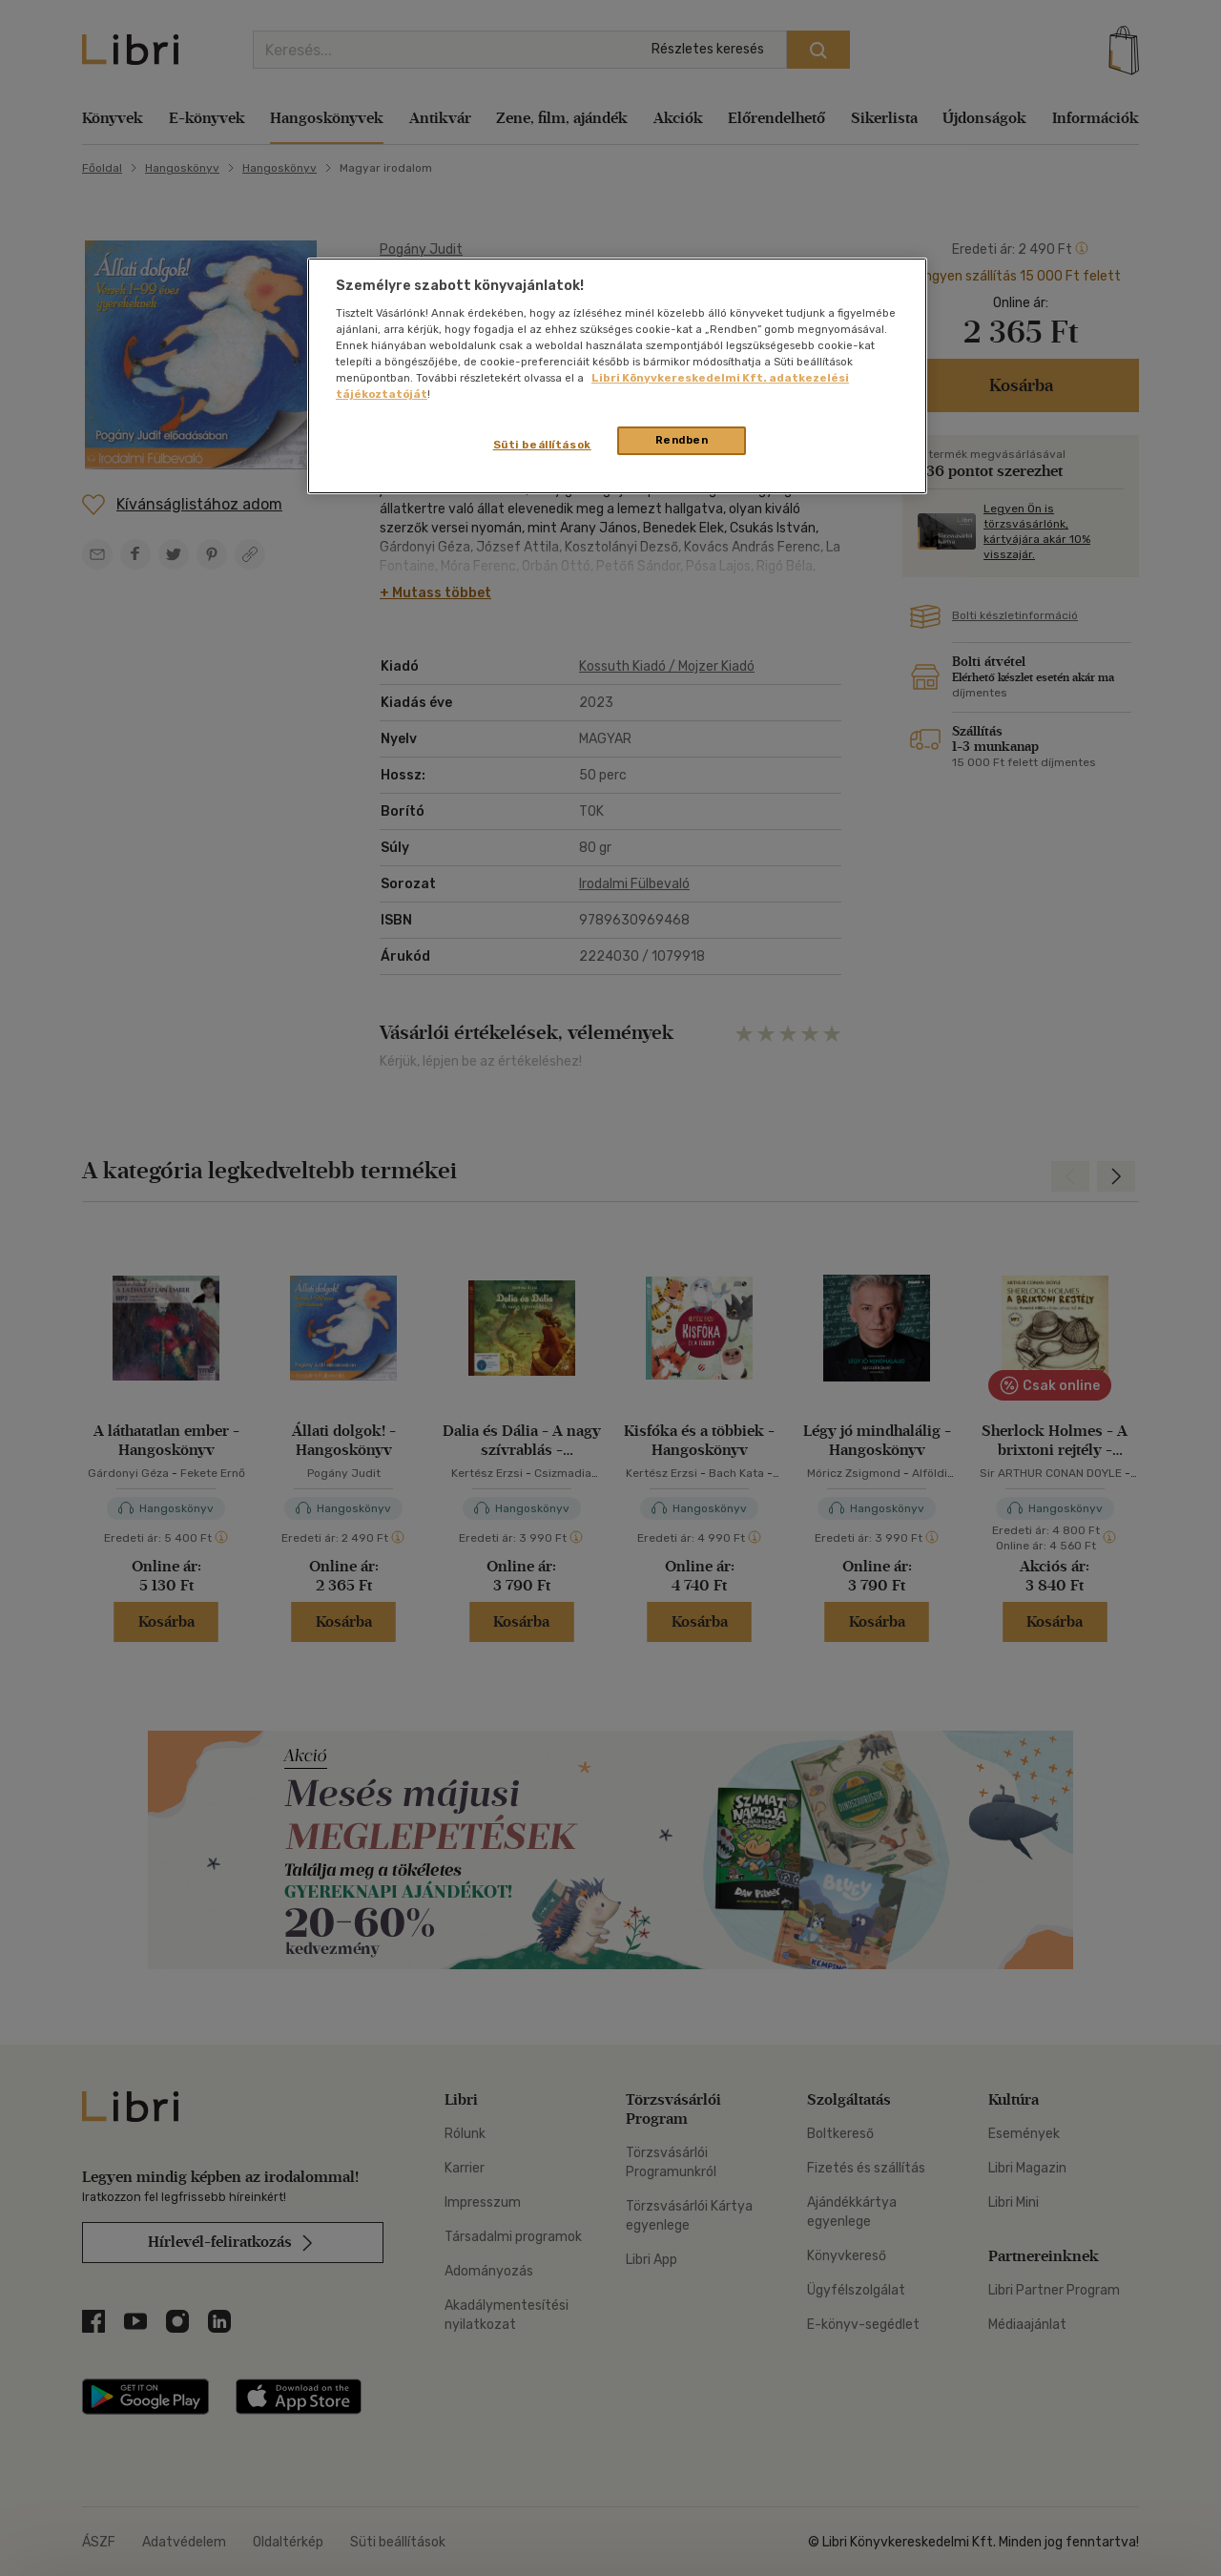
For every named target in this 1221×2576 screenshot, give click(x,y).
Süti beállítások (542, 444)
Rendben (682, 440)
